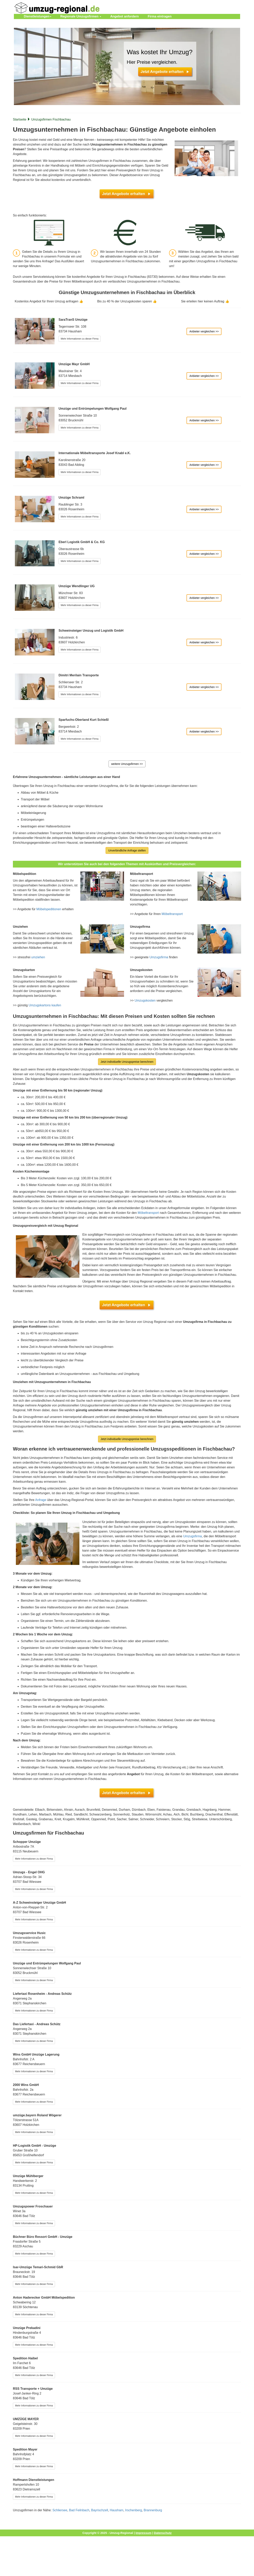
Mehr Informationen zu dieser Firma (79, 338)
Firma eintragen (159, 16)
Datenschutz (163, 2532)
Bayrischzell (99, 2510)
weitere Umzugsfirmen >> (127, 763)
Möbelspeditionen (48, 909)
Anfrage (40, 1500)
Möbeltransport (172, 914)
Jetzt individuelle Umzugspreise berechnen (127, 1061)
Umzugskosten (145, 1000)
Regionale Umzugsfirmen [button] (80, 16)
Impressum (143, 2532)
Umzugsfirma (158, 957)
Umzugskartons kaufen (45, 1005)
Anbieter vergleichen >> (204, 331)
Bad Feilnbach (79, 2510)
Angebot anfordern (124, 16)
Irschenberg (133, 2510)
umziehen (38, 957)
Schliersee (59, 2510)
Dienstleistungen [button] (37, 16)
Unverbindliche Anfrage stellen (127, 850)
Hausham (116, 2510)
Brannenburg (153, 2510)
